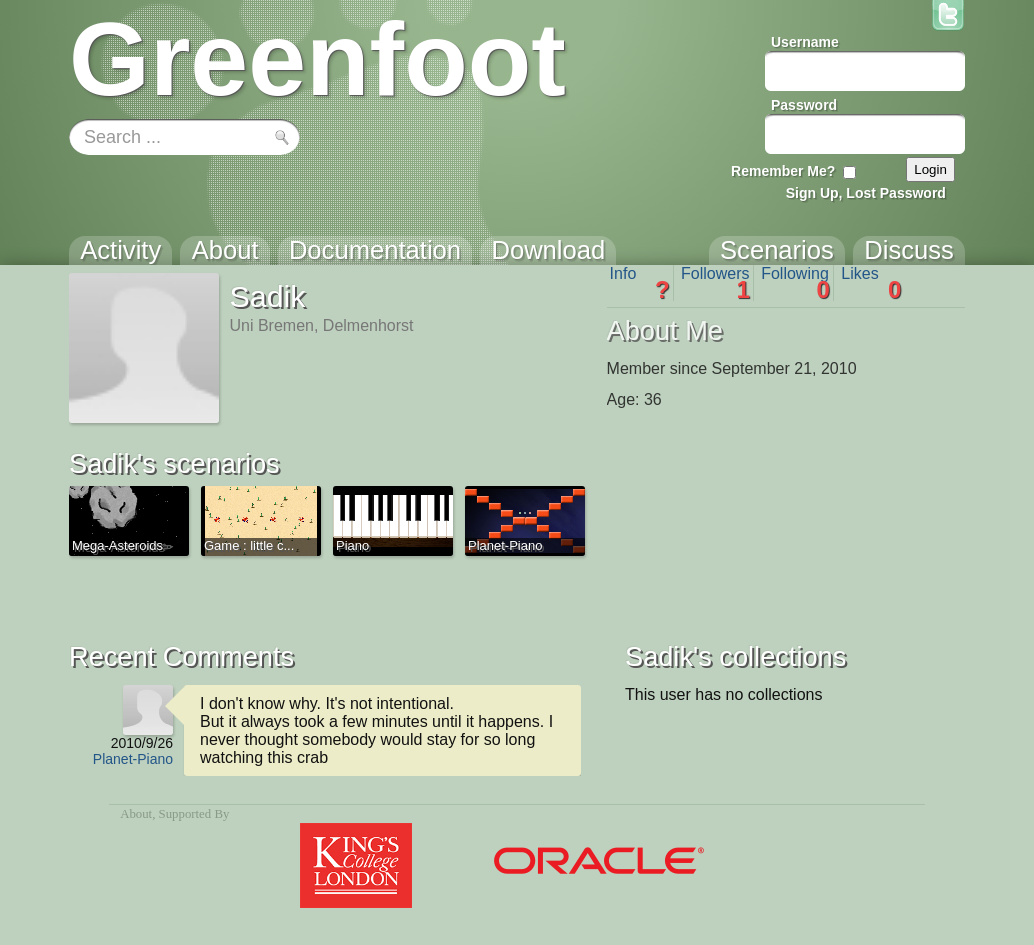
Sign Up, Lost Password (866, 193)
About (136, 814)
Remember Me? (783, 171)
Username (805, 42)
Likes (871, 283)
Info (640, 283)
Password (804, 105)
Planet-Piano (133, 759)
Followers (715, 283)
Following (795, 283)
